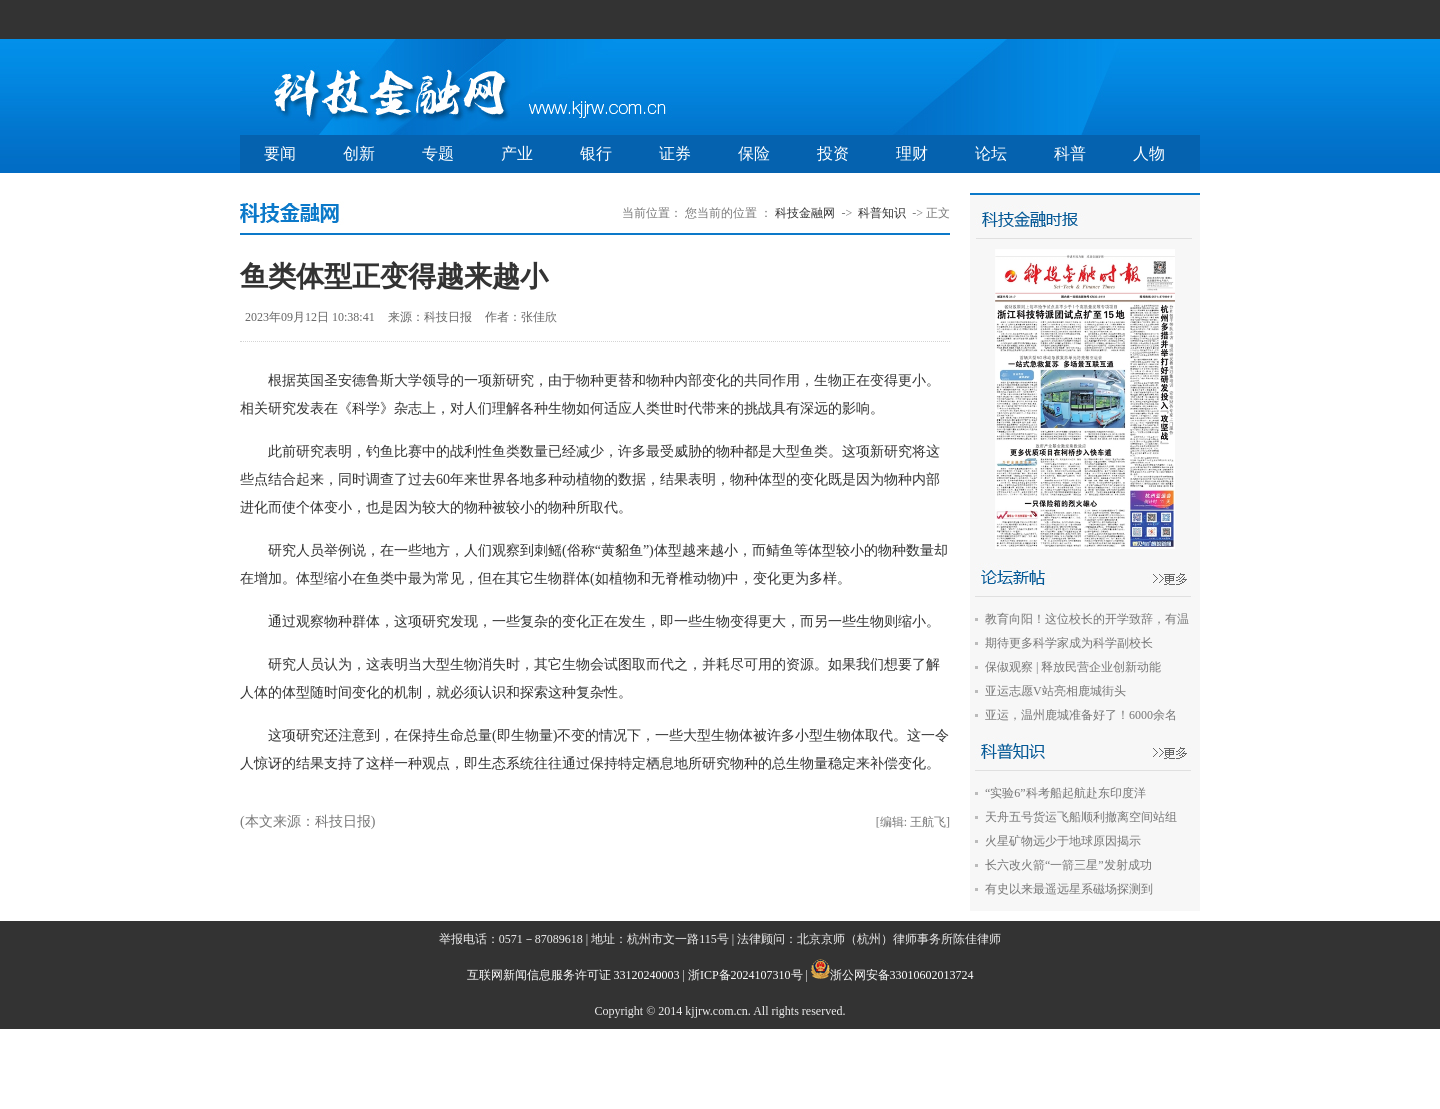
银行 (596, 153)
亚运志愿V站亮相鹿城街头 (1055, 691)
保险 (754, 153)
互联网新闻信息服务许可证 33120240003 (573, 975)
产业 (517, 153)
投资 (833, 153)
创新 (359, 153)
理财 (912, 153)
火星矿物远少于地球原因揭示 (1063, 841)
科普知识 (882, 213)
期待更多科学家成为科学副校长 (1069, 643)
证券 (675, 153)
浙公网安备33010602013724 (902, 975)
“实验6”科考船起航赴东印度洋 (1065, 793)
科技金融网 (805, 213)
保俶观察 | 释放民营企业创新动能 (1073, 667)
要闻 (280, 153)
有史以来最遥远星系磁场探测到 (1069, 889)
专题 (438, 153)
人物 (1149, 153)
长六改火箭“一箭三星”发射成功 (1068, 865)
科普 (1070, 153)
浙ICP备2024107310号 (745, 975)
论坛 (991, 153)
